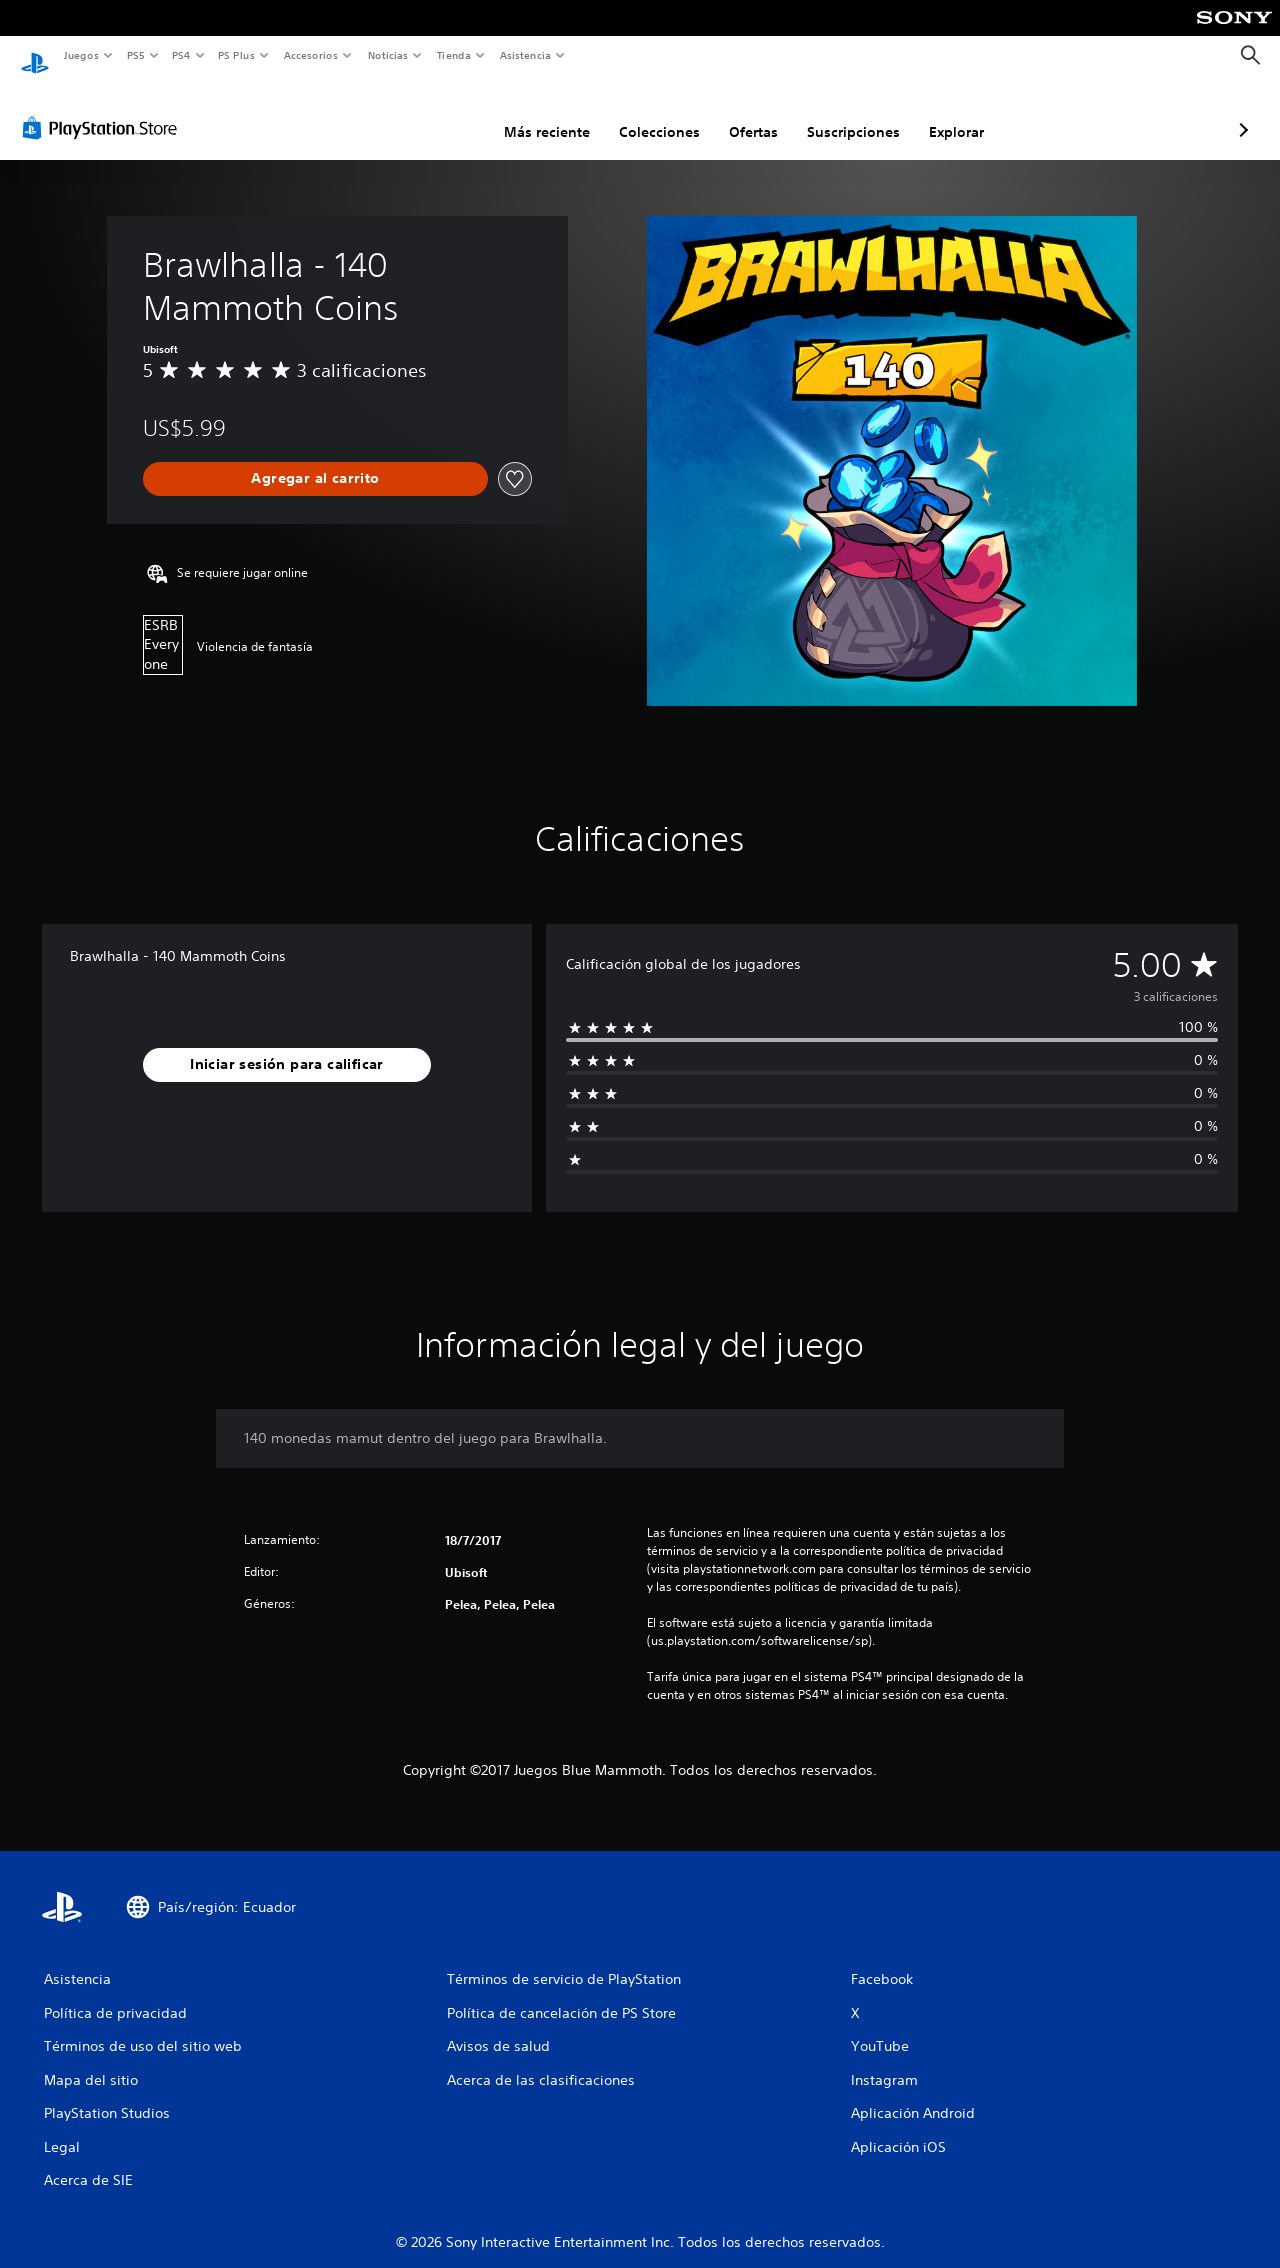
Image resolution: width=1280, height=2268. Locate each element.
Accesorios (311, 55)
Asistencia (525, 55)
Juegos (80, 55)
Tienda (454, 55)
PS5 (136, 55)
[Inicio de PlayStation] (35, 56)
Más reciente (441, 113)
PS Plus (237, 55)
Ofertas (647, 113)
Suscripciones (747, 113)
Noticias (388, 55)
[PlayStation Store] (104, 109)
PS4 (182, 55)
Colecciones (553, 113)
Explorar (850, 113)
